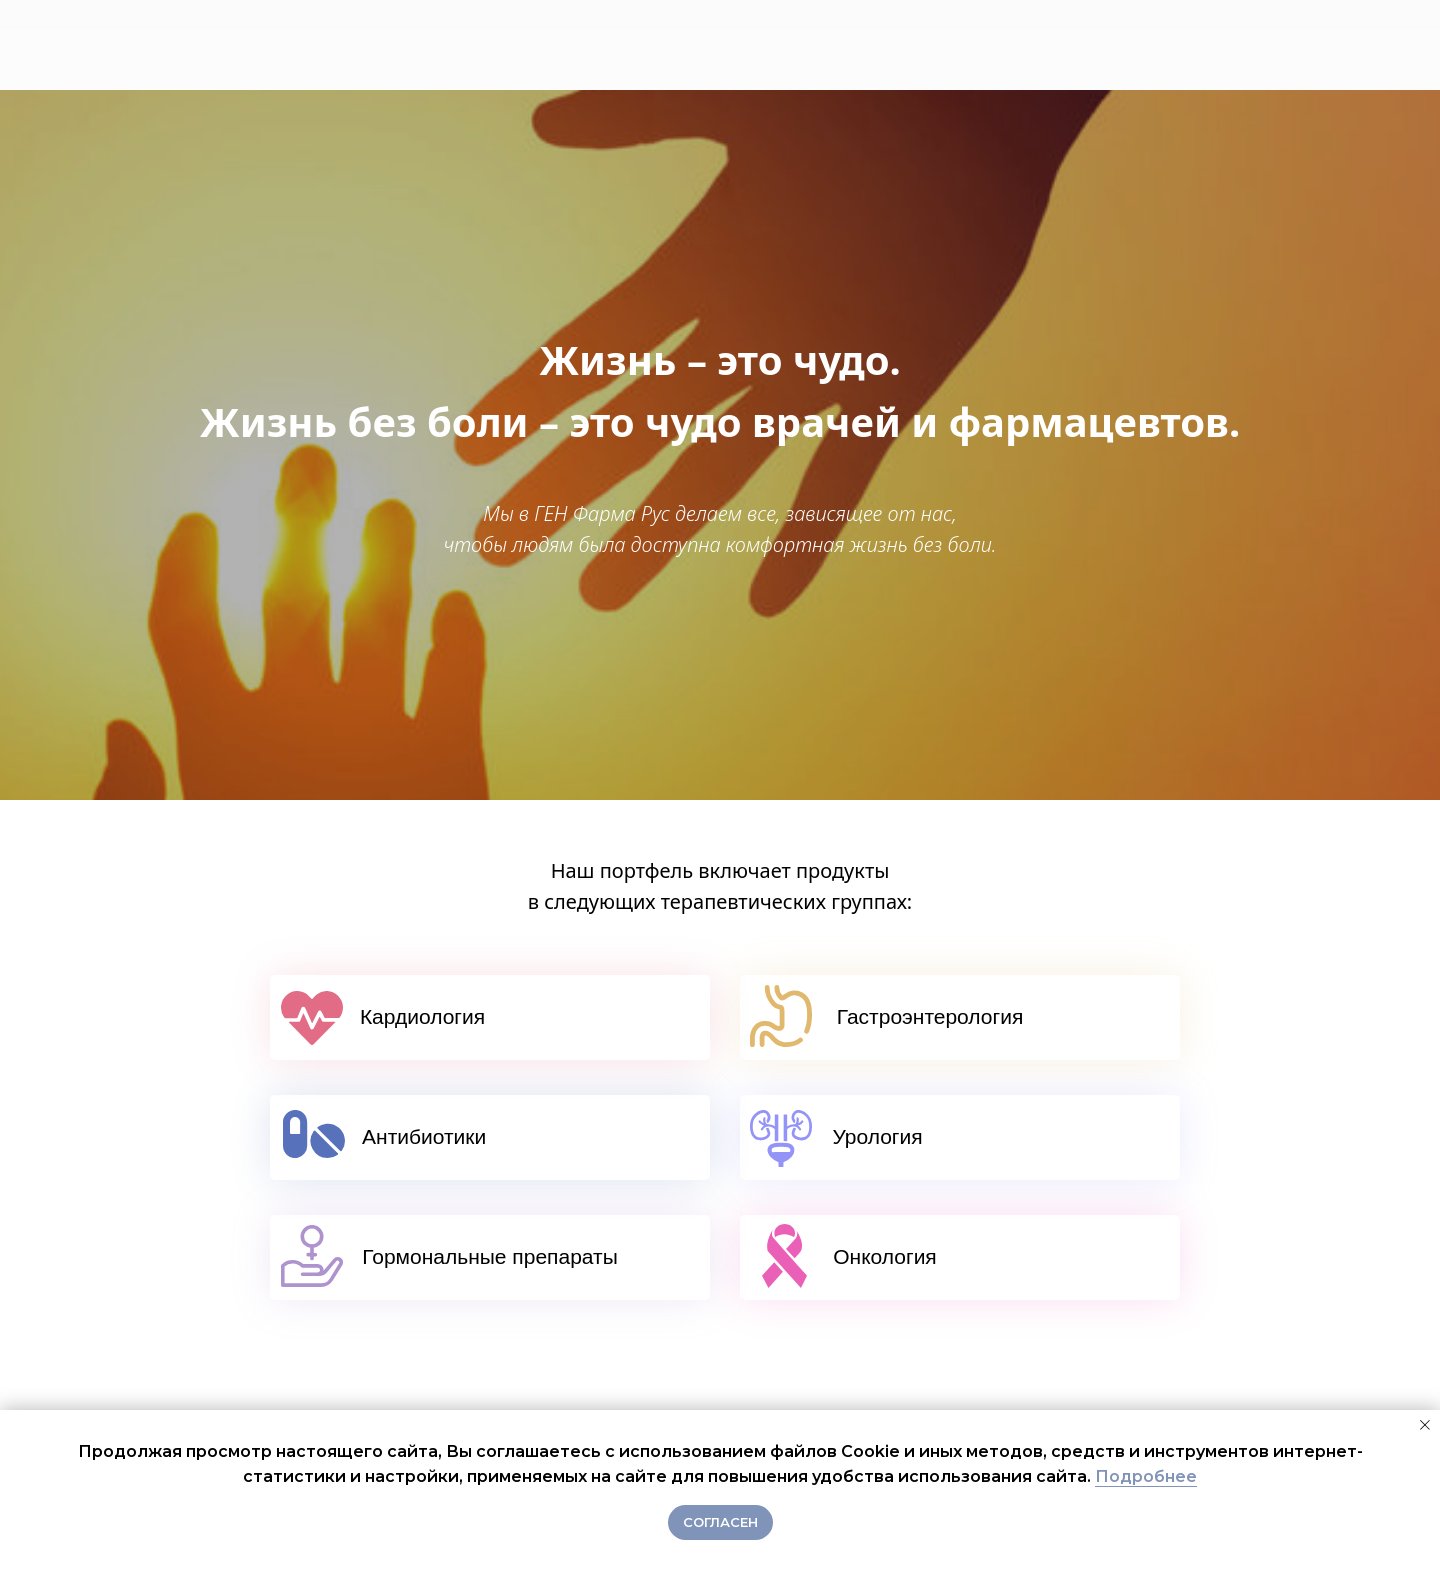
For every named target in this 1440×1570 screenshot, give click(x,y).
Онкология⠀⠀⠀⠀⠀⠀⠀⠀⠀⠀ (960, 1256)
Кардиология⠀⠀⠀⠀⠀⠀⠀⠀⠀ (490, 1016)
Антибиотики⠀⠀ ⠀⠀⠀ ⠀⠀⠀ (490, 1136)
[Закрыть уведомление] (1425, 1425)
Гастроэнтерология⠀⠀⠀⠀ (960, 1016)
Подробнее (1146, 1476)
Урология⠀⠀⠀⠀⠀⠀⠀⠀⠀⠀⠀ (959, 1136)
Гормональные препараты (490, 1256)
